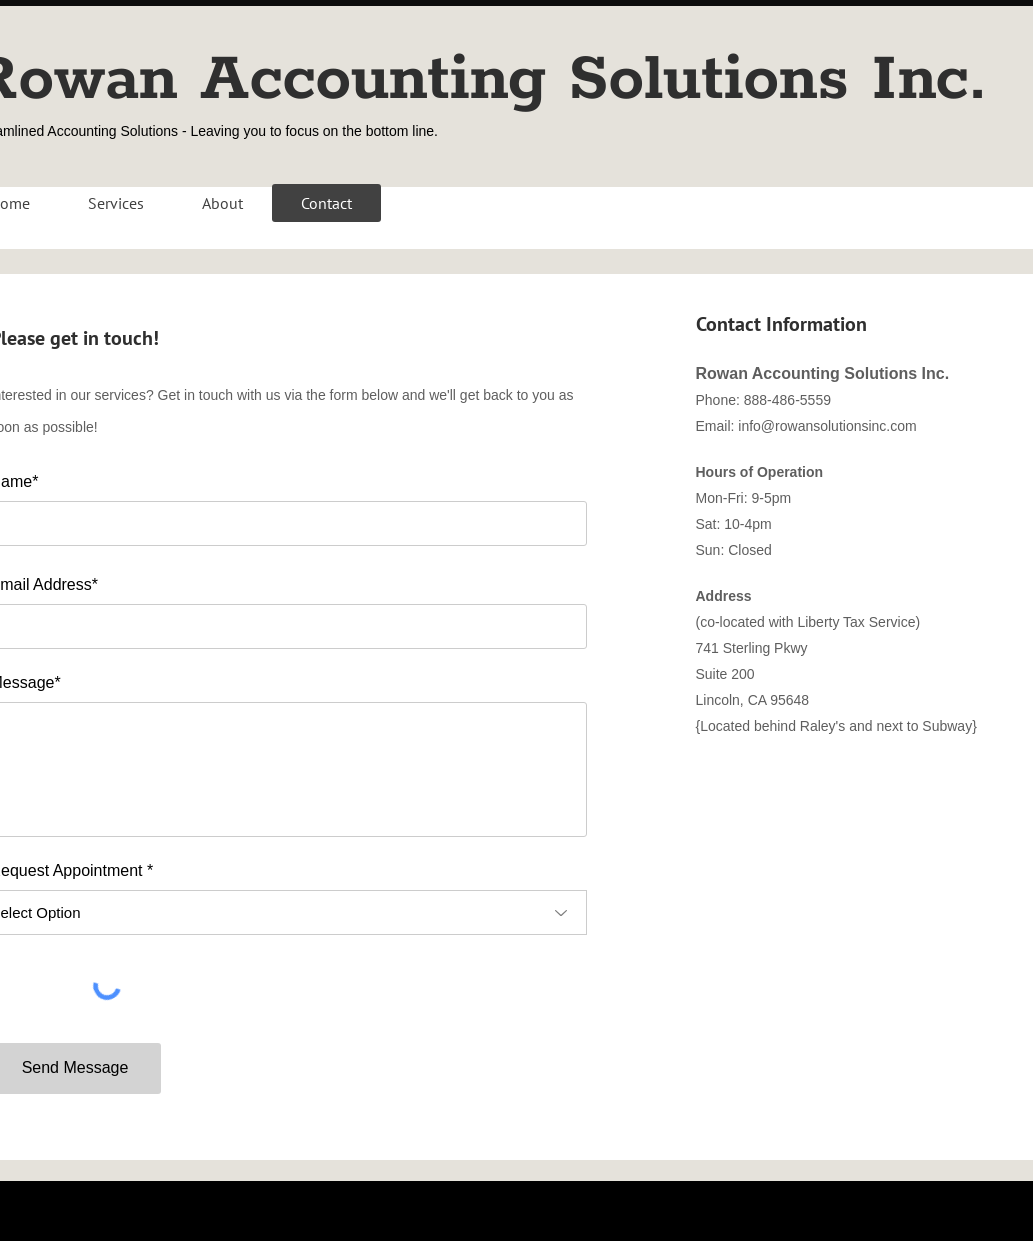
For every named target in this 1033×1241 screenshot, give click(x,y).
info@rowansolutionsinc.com (827, 426)
